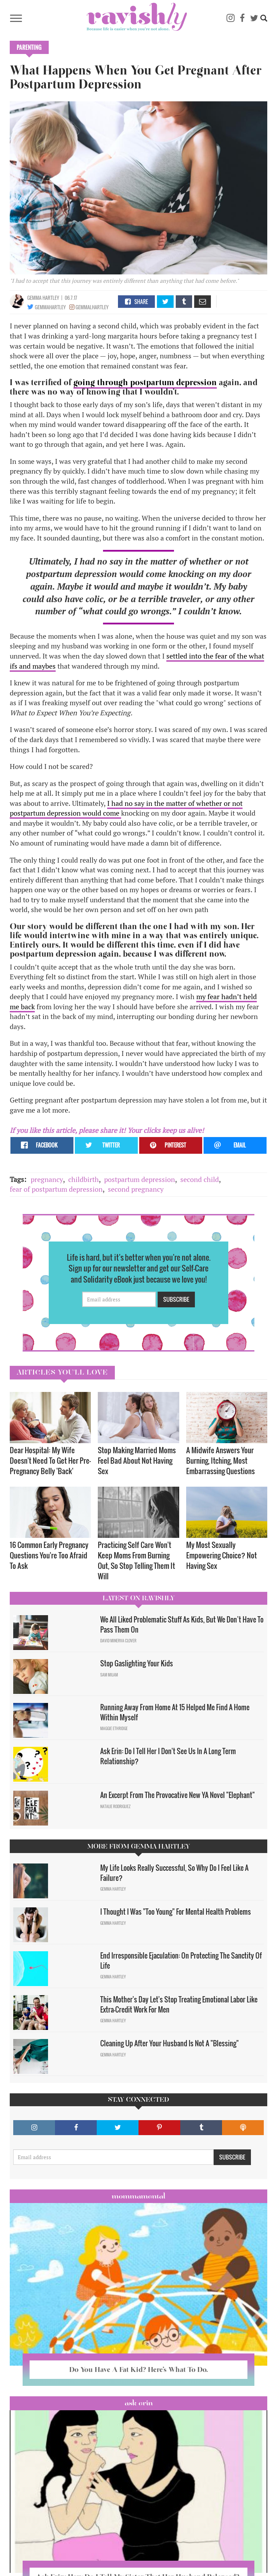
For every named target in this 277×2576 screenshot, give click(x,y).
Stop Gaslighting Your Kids (136, 1663)
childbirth (83, 1179)
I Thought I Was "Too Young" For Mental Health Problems (175, 1911)
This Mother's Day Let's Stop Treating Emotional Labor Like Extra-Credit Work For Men (179, 2004)
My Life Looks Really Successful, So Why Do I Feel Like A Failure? (174, 1872)
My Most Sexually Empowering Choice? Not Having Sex (221, 1555)
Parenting (29, 47)
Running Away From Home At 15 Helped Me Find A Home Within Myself (175, 1712)
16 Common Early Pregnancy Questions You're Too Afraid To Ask (49, 1555)
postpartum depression (139, 1179)
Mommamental (138, 2196)
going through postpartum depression (145, 382)
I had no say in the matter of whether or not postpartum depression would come (126, 808)
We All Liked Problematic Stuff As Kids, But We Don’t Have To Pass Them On (181, 1624)
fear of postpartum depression (56, 1189)
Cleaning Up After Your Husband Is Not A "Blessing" (169, 2043)
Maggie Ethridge (114, 1728)
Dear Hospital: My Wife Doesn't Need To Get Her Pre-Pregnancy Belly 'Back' (50, 1460)
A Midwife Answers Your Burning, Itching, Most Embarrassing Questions (220, 1460)
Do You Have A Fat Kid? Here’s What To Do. (138, 2369)
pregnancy (47, 1179)
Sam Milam (109, 1675)
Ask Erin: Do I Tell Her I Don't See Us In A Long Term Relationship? (168, 1756)
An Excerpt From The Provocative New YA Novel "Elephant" (177, 1795)
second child (199, 1179)
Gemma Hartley (43, 297)
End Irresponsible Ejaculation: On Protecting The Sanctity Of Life (181, 1960)
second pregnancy (136, 1189)
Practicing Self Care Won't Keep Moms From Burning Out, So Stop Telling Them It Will (136, 1560)
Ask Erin (139, 2402)
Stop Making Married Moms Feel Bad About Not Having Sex (137, 1460)
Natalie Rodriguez (115, 1806)
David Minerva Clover (118, 1640)
